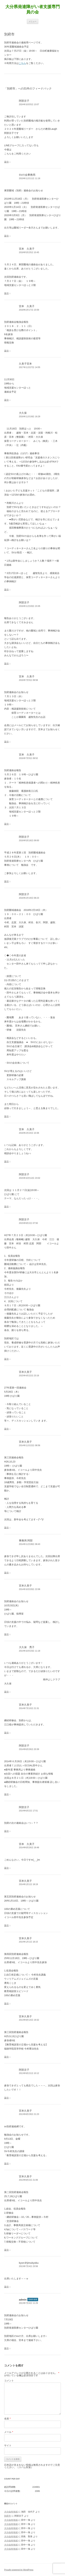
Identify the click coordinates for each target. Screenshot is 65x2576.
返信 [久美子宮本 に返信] (6, 400)
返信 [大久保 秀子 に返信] (6, 1691)
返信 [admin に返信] (6, 2348)
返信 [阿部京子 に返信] (6, 162)
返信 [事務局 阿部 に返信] (6, 1572)
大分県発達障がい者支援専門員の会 (32, 9)
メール (8, 2432)
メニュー (32, 21)
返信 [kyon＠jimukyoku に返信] (6, 2286)
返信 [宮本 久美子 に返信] (6, 293)
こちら (22, 63)
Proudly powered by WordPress (18, 2570)
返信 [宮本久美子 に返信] (6, 1429)
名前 (7, 2418)
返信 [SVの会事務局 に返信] (6, 236)
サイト (7, 2445)
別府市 (7, 2516)
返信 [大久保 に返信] (6, 589)
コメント (9, 2380)
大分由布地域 (11, 2511)
